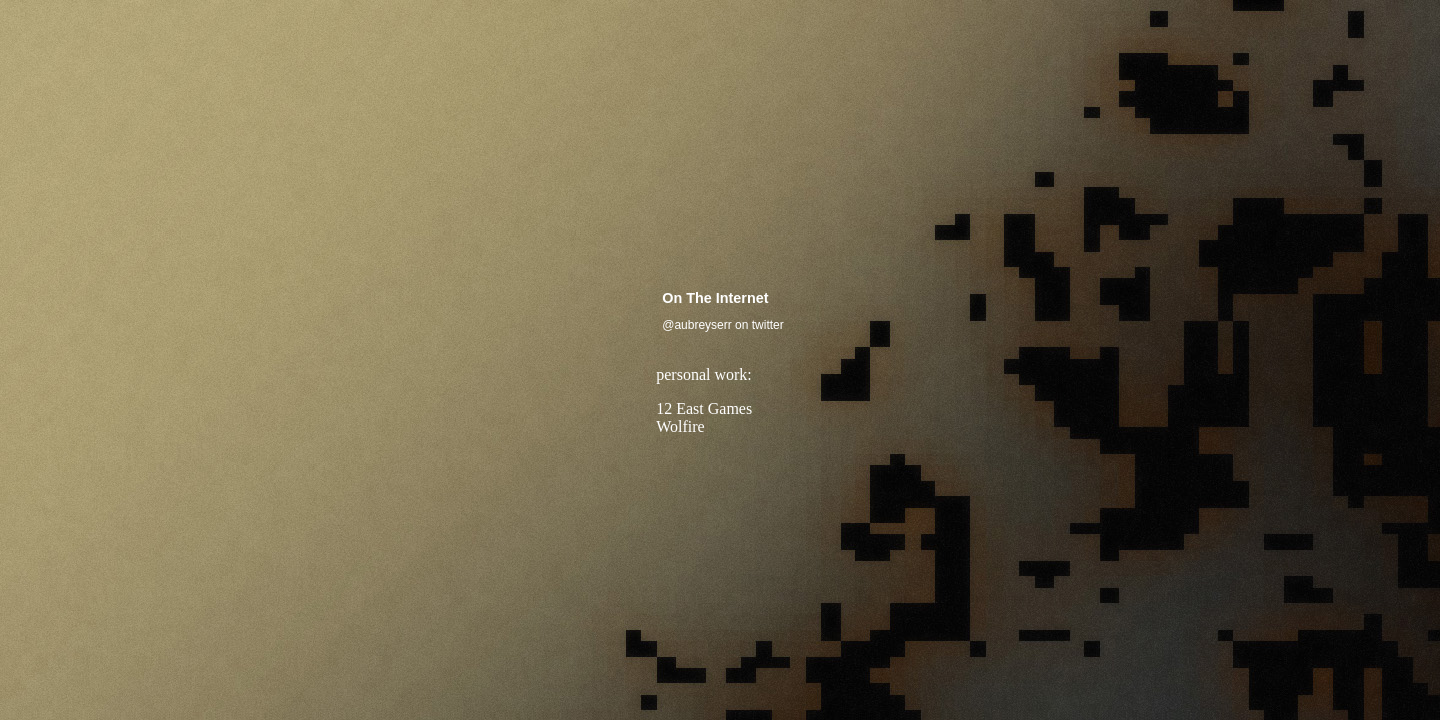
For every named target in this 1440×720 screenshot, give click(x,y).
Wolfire (680, 426)
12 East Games (704, 408)
